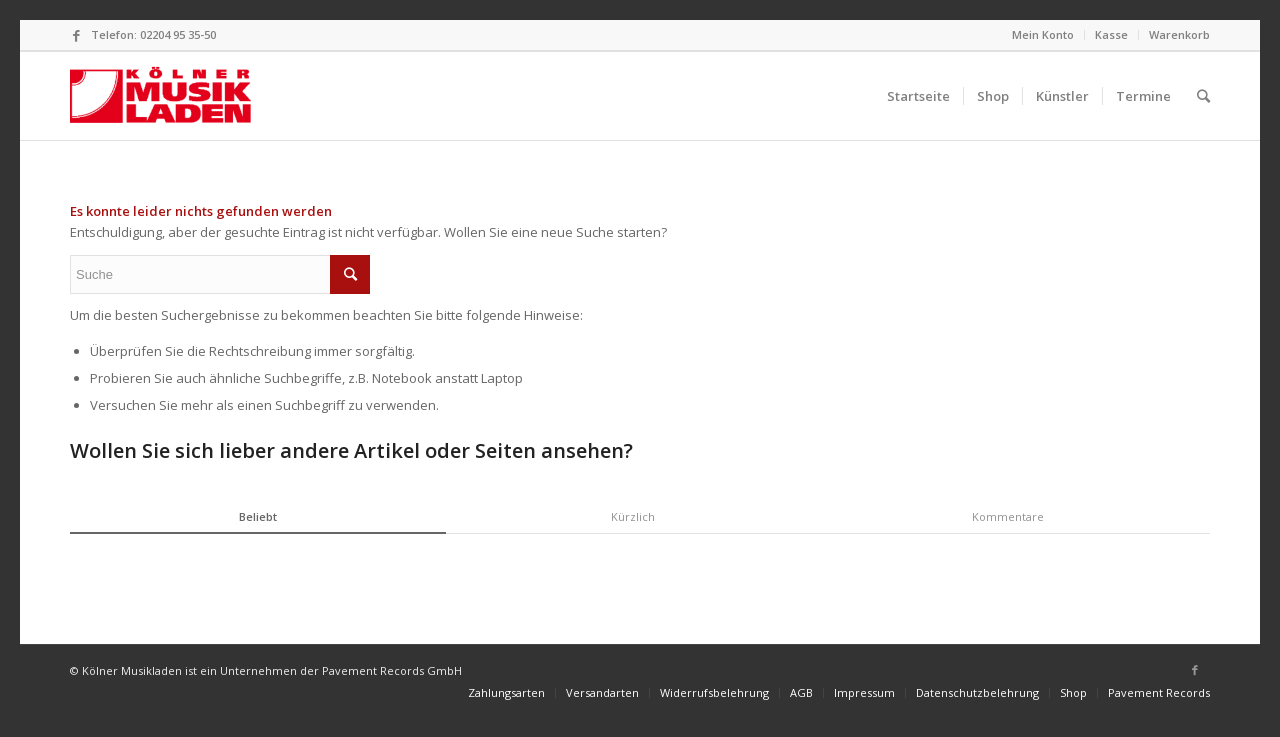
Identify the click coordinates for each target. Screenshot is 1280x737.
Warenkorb (1179, 34)
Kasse (1111, 34)
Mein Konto (1043, 34)
